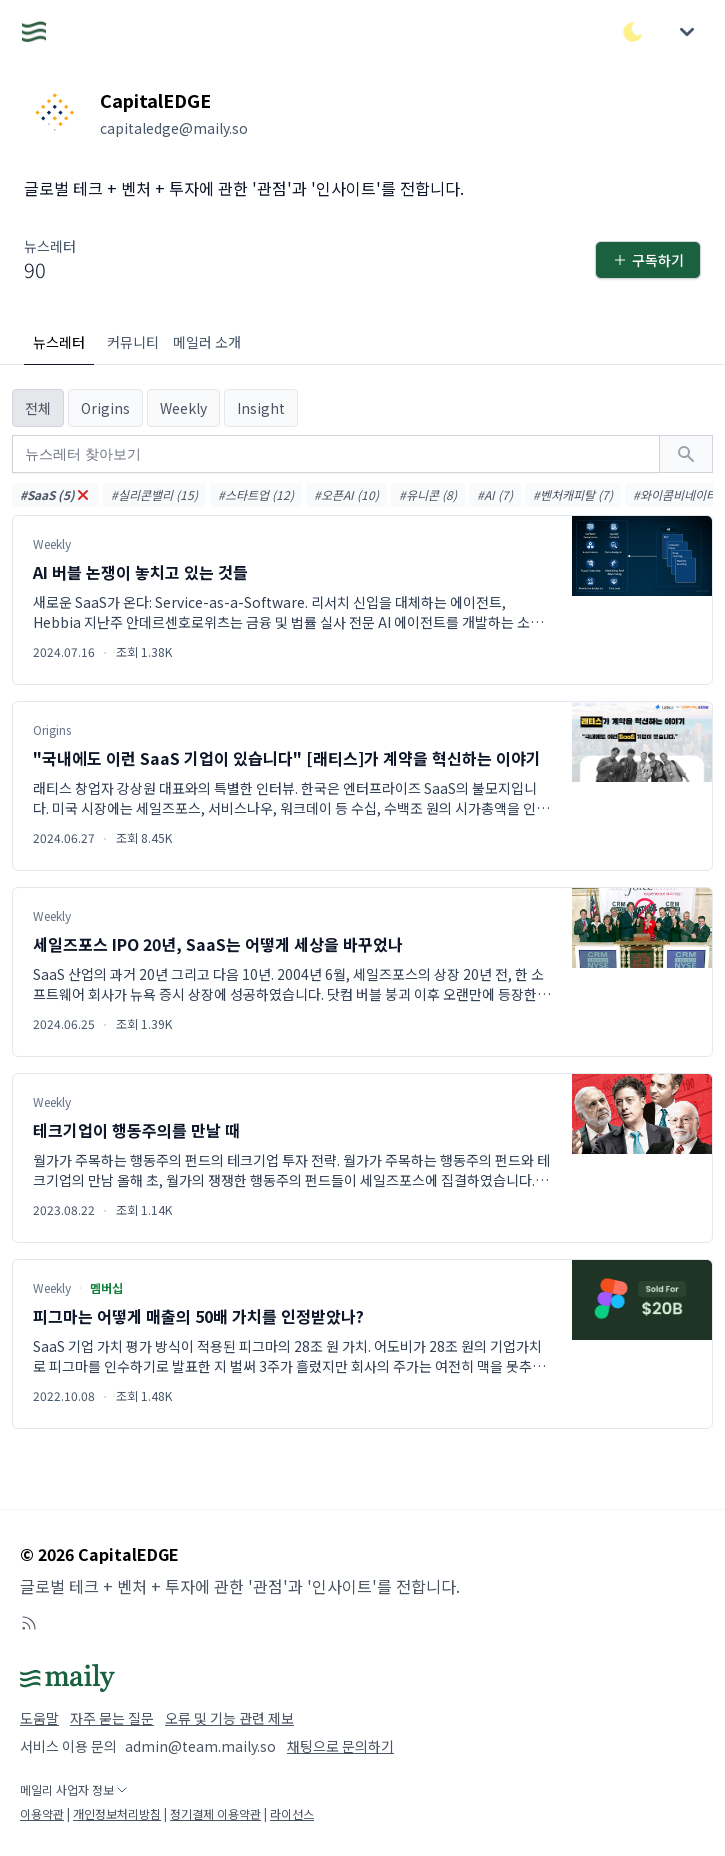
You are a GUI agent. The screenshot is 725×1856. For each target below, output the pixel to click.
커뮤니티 (133, 342)
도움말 (39, 1718)
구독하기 (648, 260)
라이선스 (292, 1813)
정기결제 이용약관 (215, 1813)
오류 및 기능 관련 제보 (229, 1718)
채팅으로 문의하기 (340, 1746)
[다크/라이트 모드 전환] (633, 32)
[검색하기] (686, 454)
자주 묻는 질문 (112, 1718)
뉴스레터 (59, 342)
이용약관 (42, 1813)
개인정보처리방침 (117, 1813)
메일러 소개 (207, 342)
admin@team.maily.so (200, 1746)
